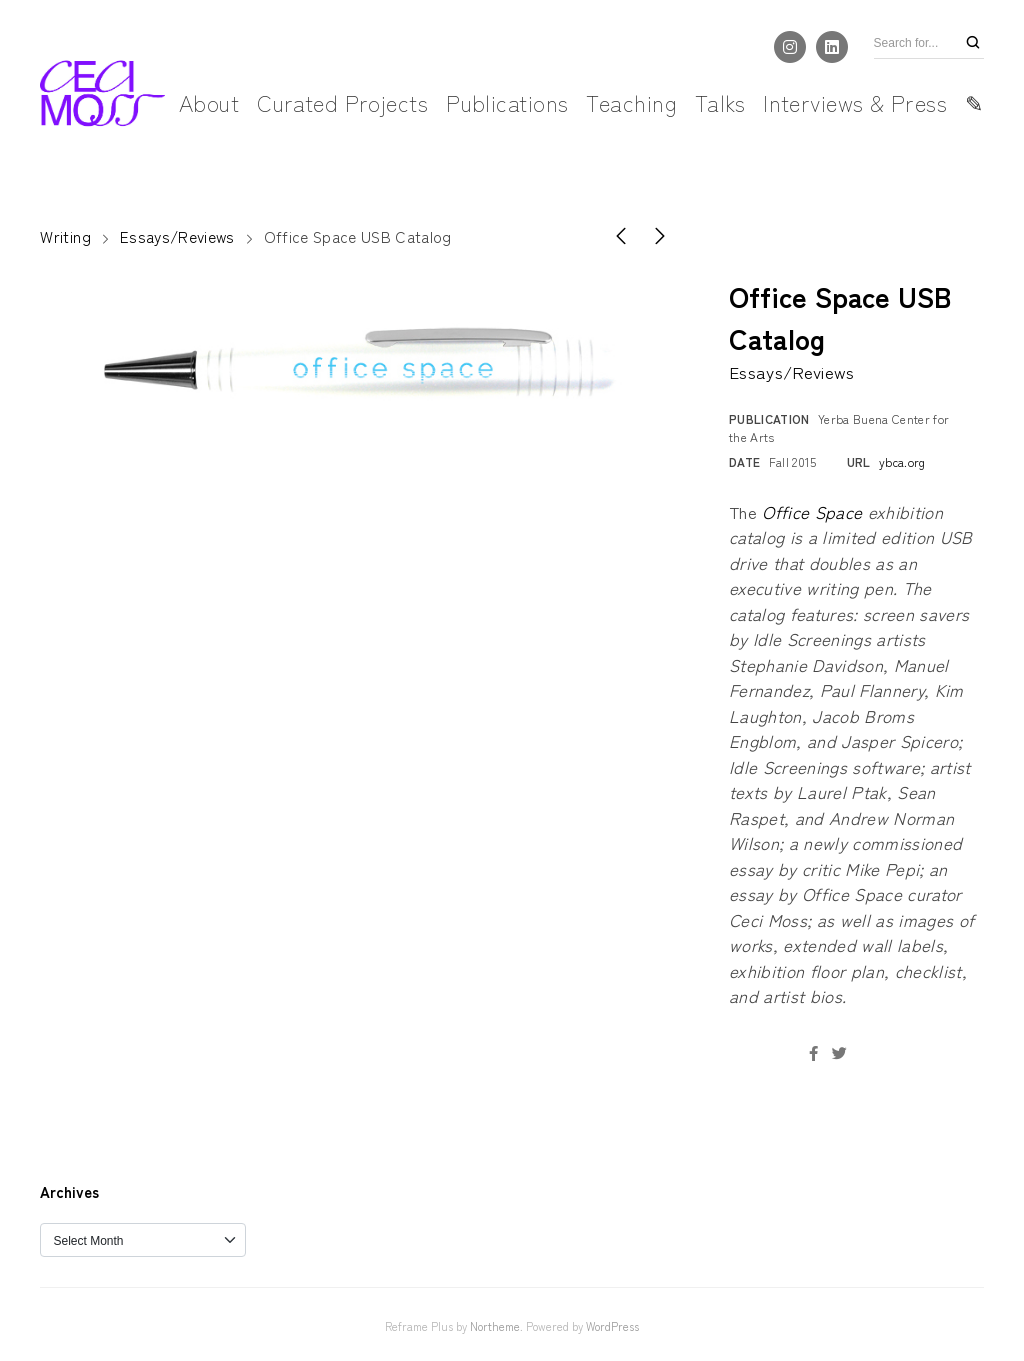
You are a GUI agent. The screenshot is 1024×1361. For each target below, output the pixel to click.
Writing (65, 236)
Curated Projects (342, 102)
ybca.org (902, 461)
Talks (720, 102)
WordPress (612, 1326)
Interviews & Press (855, 102)
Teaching (631, 102)
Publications (507, 102)
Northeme (495, 1326)
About (209, 102)
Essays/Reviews (177, 236)
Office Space (812, 511)
